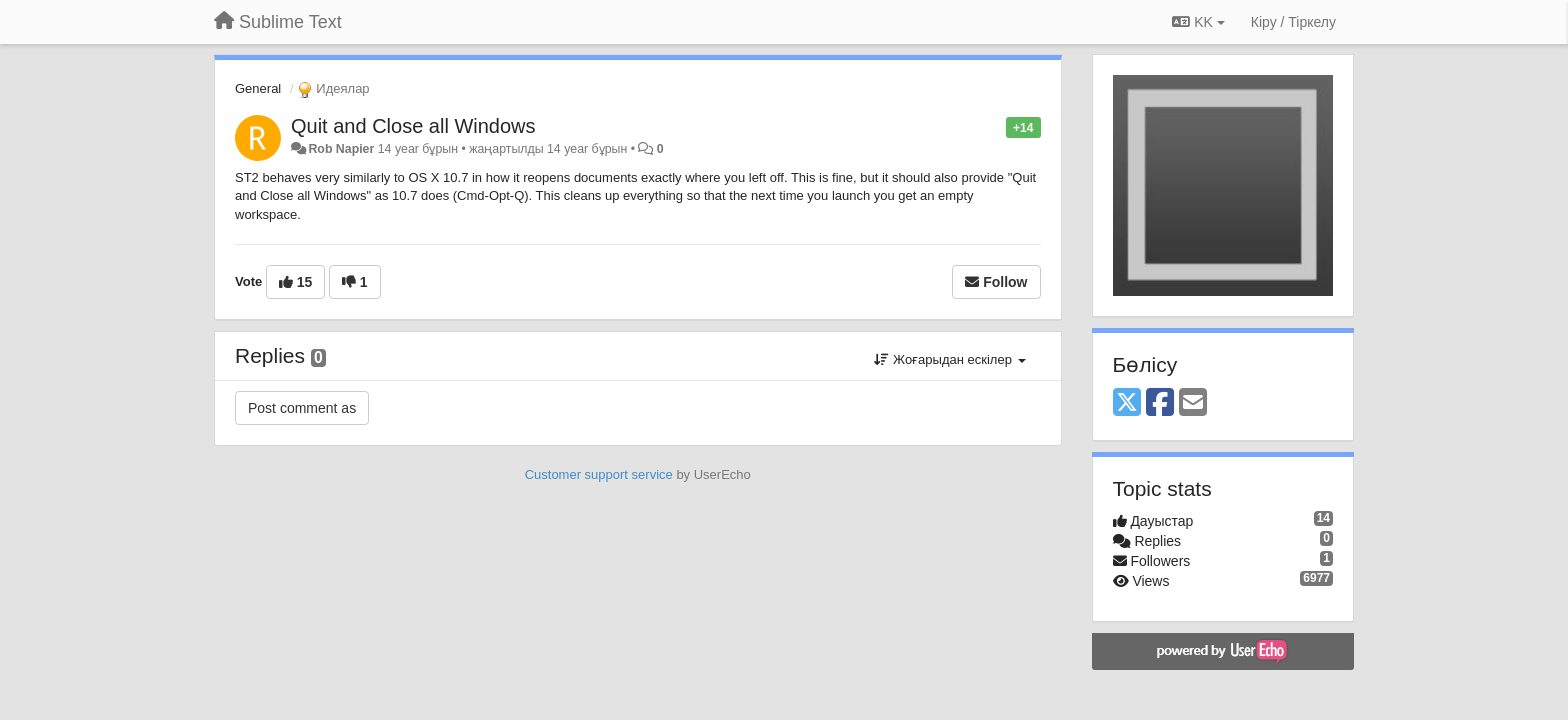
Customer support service (599, 474)
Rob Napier (341, 149)
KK (1198, 22)
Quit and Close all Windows (413, 126)
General (258, 88)
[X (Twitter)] (1127, 403)
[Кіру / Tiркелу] (1293, 22)
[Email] (1193, 403)
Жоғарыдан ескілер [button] (949, 359)
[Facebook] (1160, 403)
